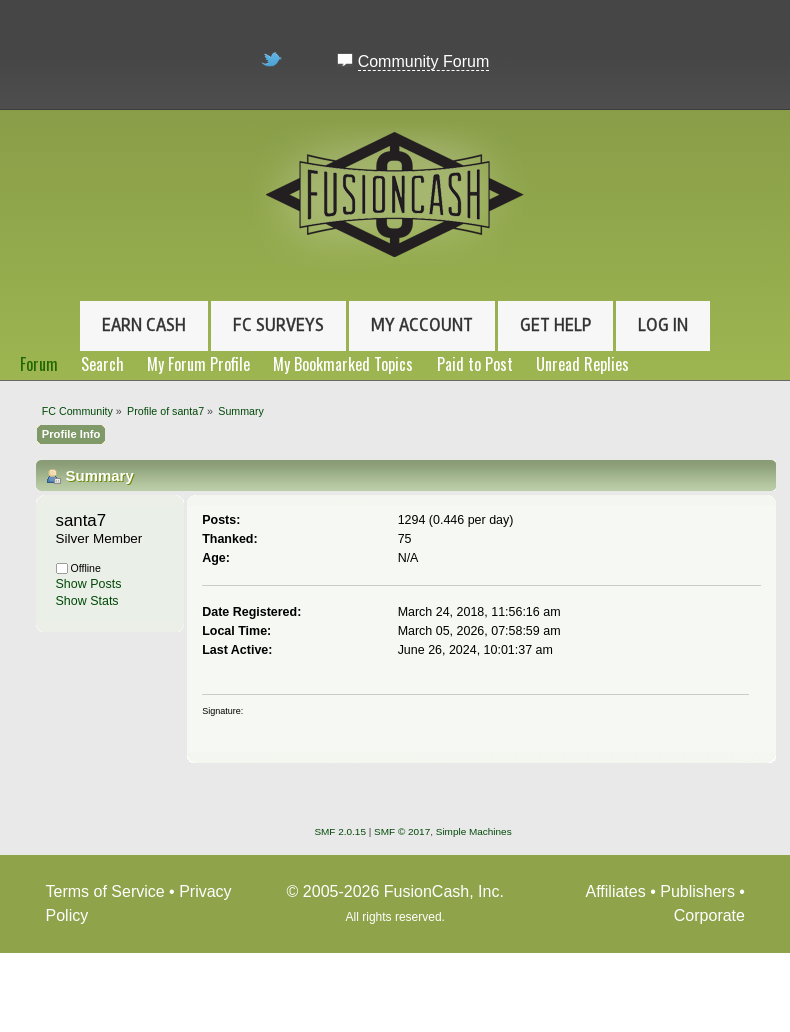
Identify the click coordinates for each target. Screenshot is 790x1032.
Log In (663, 325)
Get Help (555, 325)
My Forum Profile (198, 364)
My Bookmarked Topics (343, 364)
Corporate (709, 915)
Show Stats (87, 601)
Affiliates (616, 891)
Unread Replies (582, 364)
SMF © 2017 (402, 831)
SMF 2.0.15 (340, 831)
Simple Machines (474, 831)
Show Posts (89, 584)
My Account (422, 325)
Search (102, 364)
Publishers (697, 891)
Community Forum (424, 61)
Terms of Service (105, 891)
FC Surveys (278, 325)
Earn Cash (144, 325)
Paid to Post (475, 364)
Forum (39, 364)
